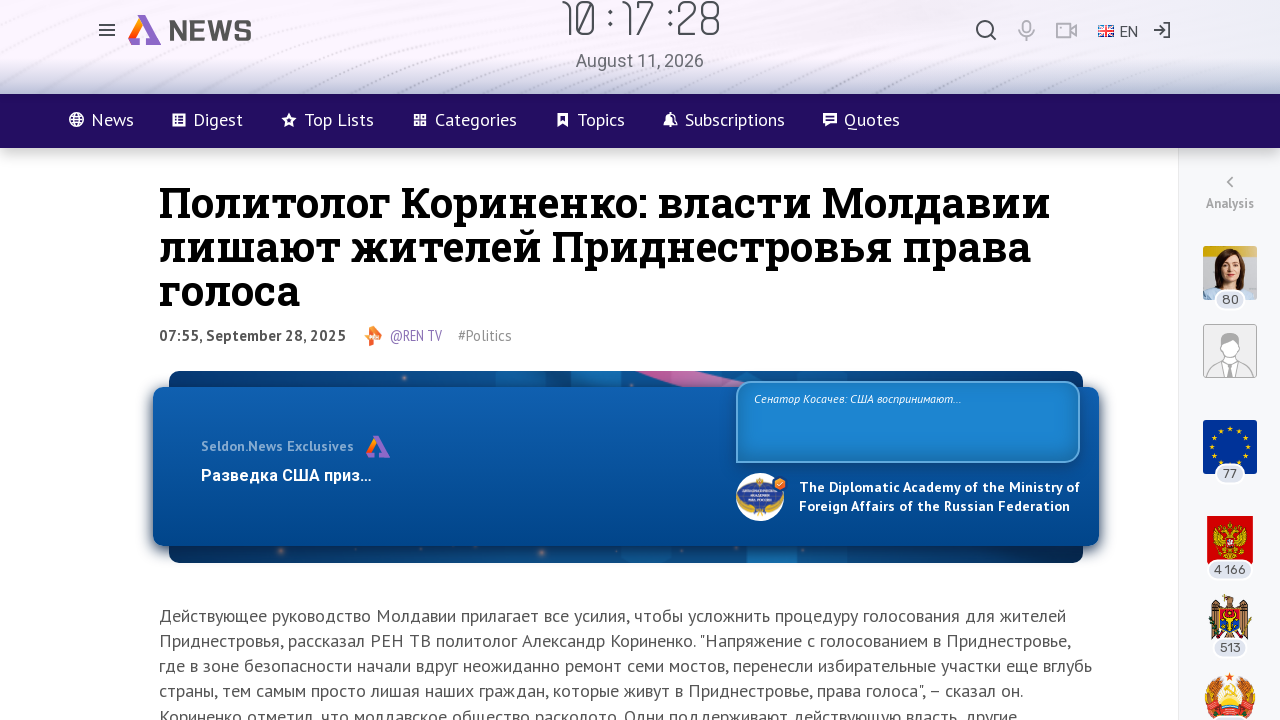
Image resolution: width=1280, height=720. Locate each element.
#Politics (485, 335)
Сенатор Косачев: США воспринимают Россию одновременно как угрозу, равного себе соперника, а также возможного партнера (905, 420)
